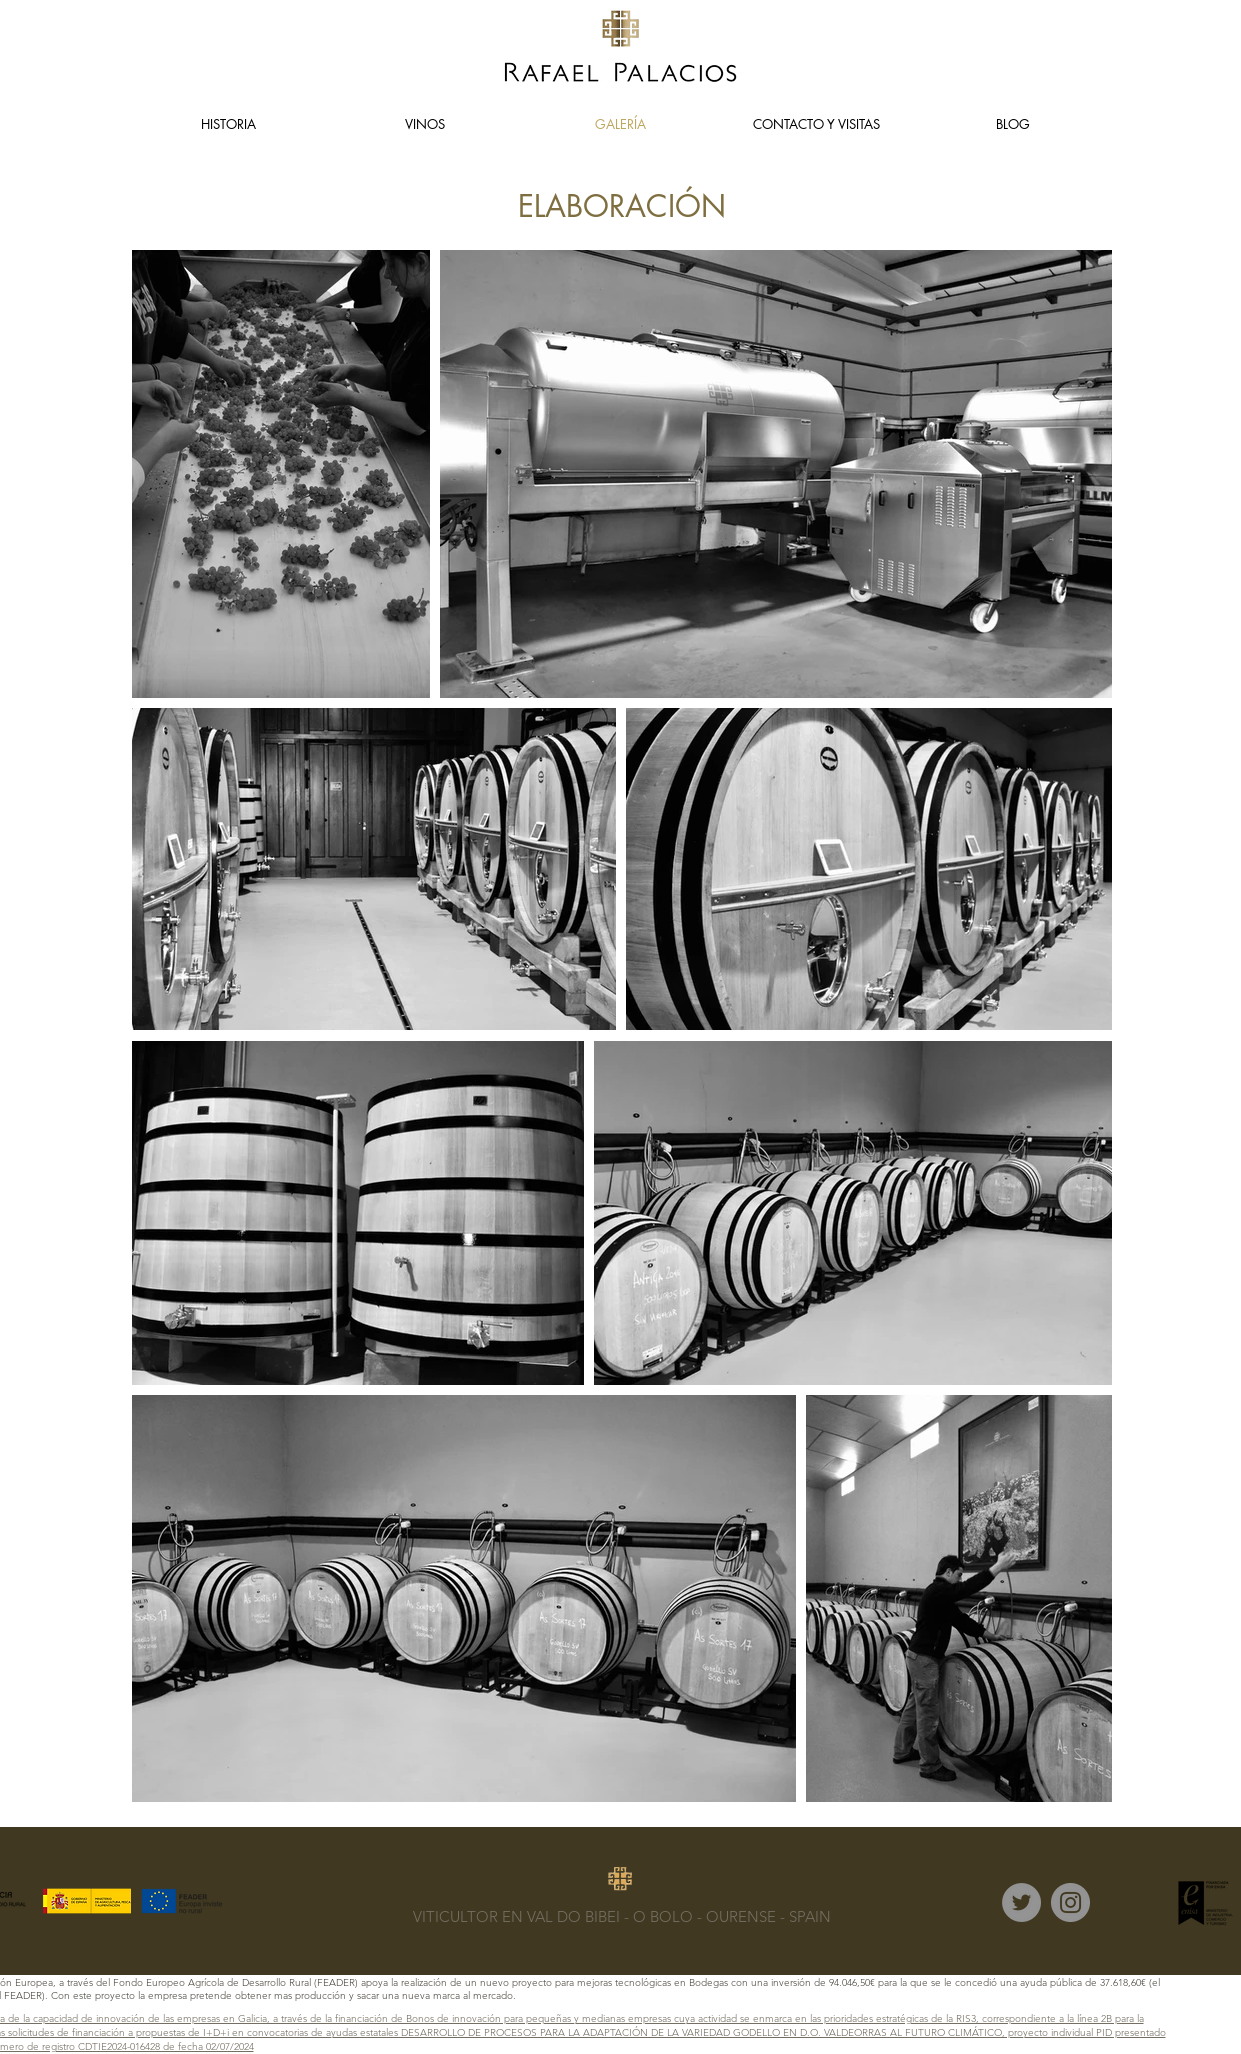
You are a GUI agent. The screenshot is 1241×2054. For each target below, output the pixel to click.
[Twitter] (1021, 1902)
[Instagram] (1070, 1902)
